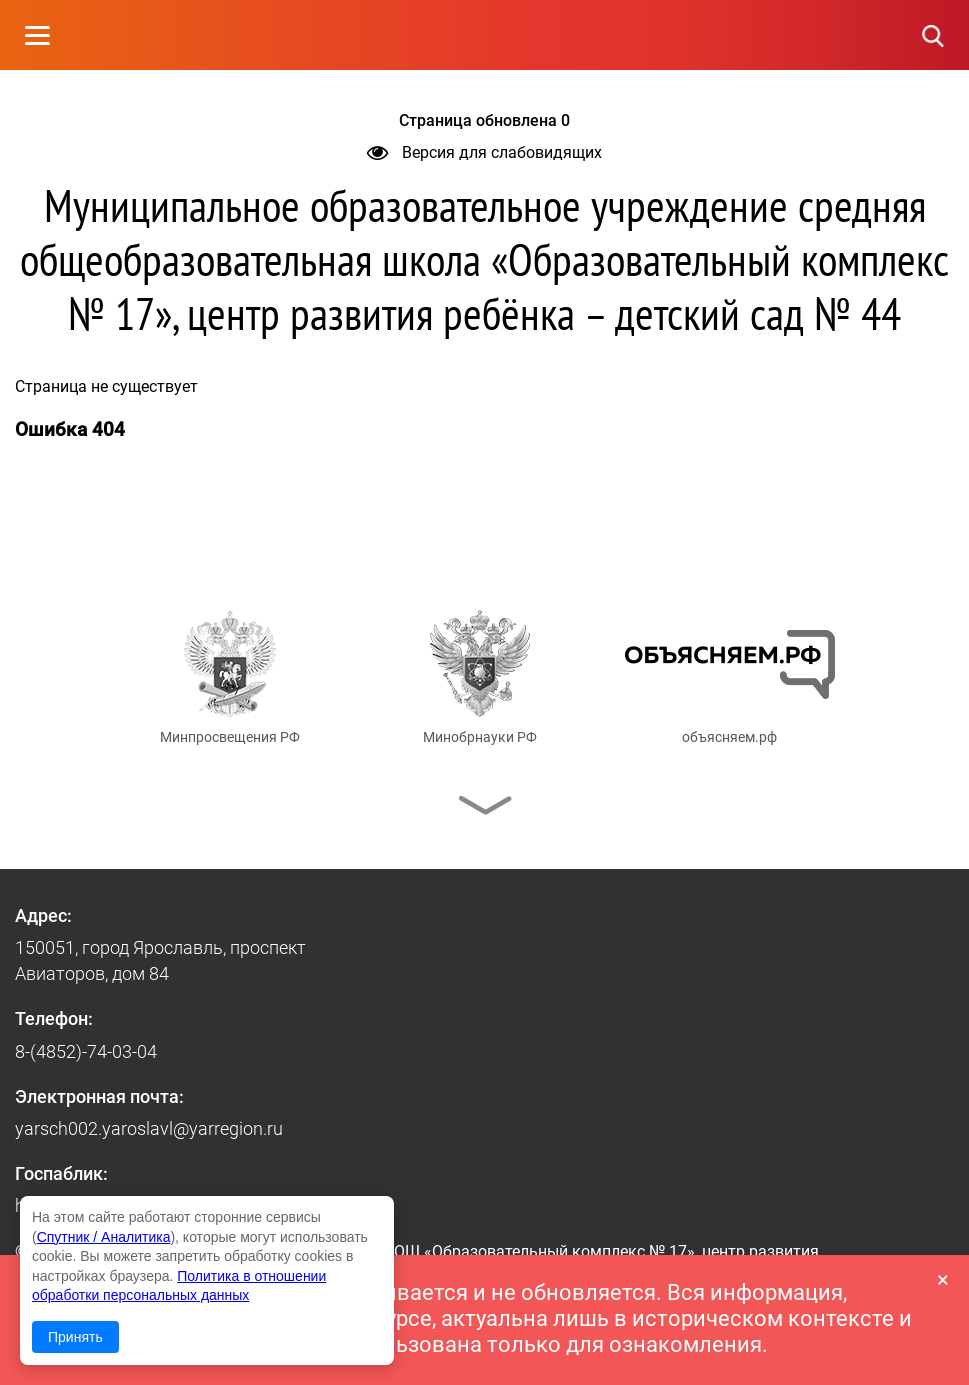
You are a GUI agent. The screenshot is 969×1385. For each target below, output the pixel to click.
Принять (75, 1337)
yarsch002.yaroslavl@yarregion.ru (149, 1128)
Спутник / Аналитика (104, 1237)
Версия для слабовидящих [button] (484, 152)
